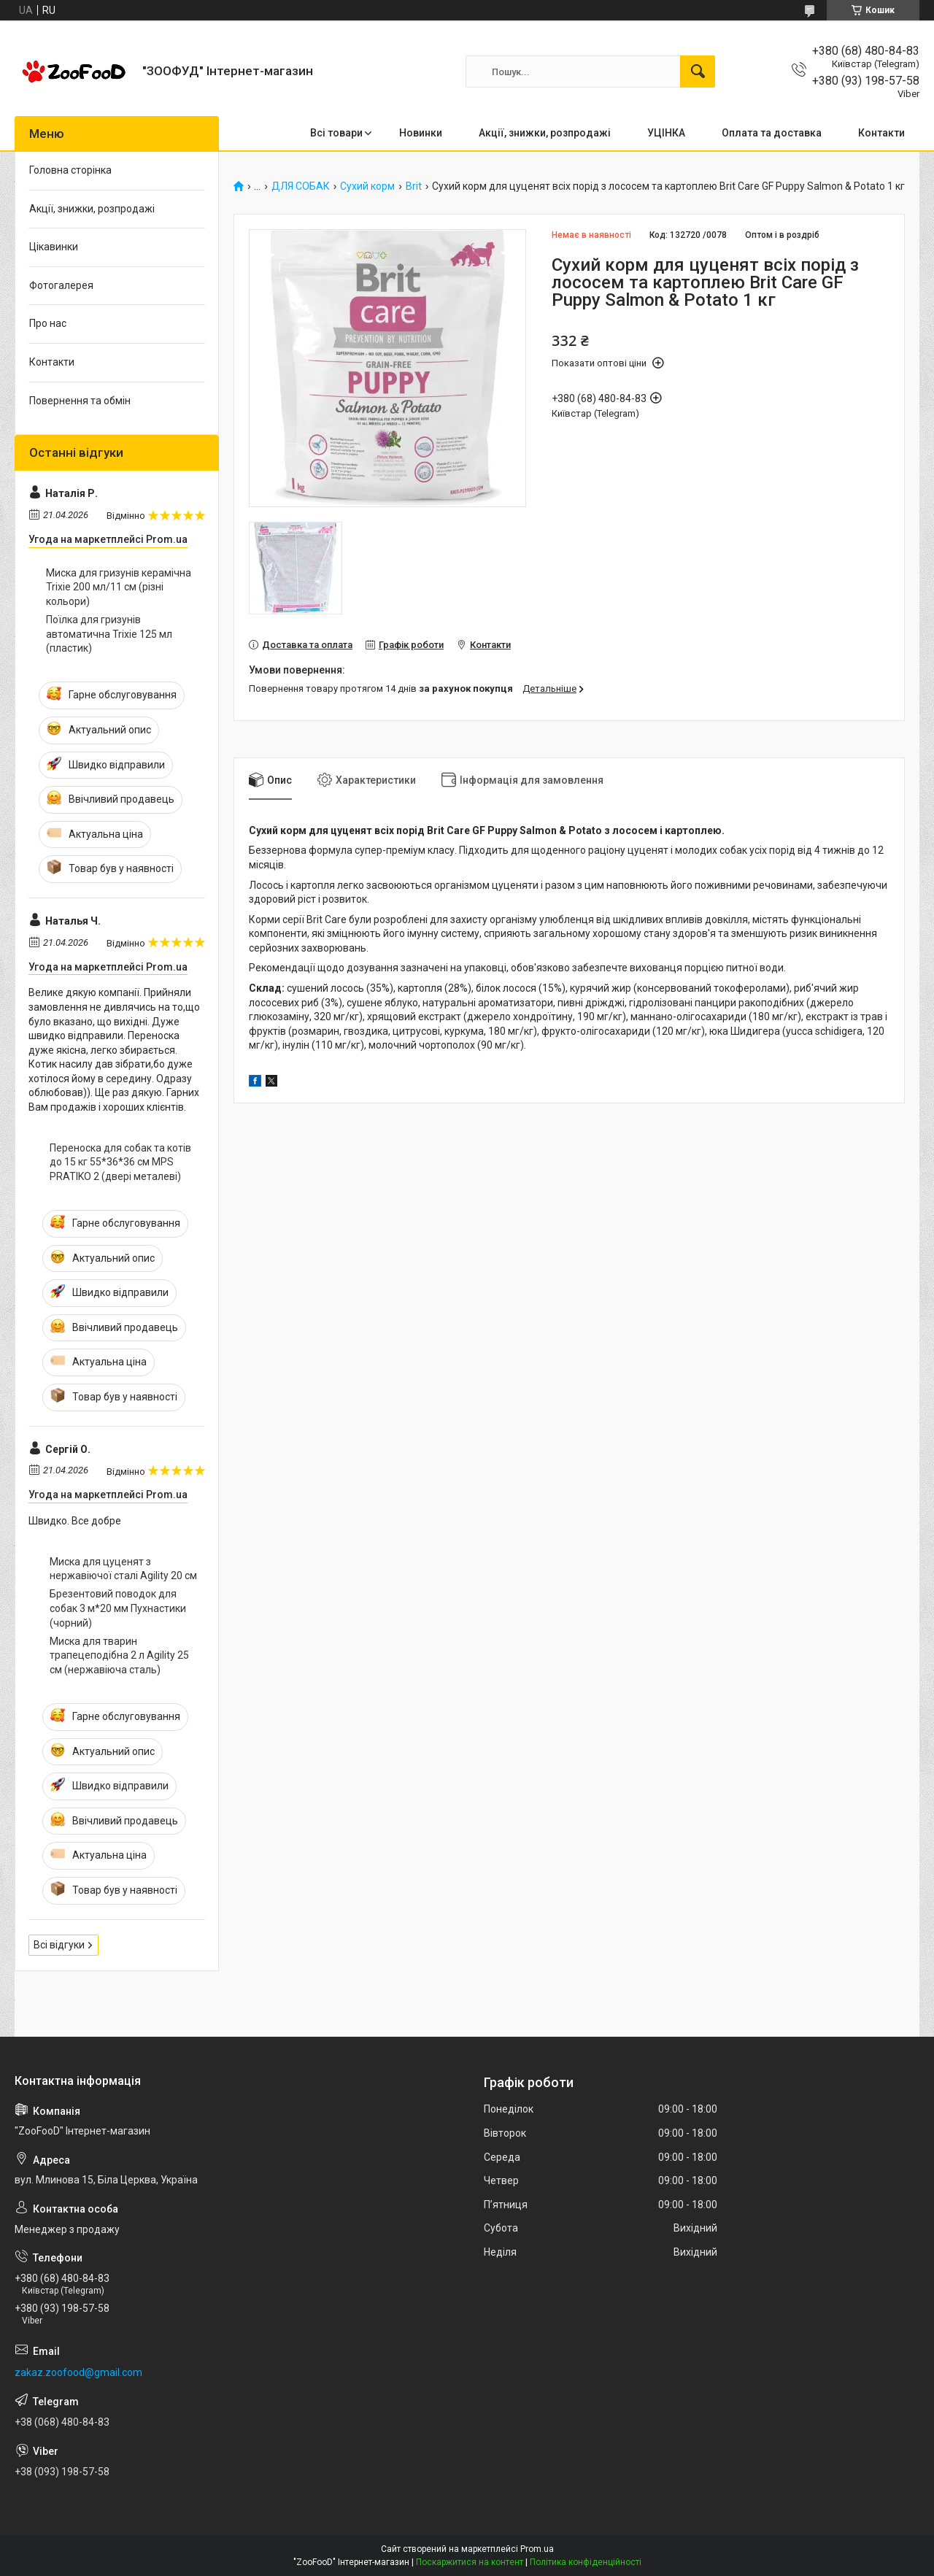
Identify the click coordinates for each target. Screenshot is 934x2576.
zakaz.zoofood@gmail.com (78, 2372)
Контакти (881, 133)
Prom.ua (537, 2549)
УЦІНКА (666, 133)
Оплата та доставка (772, 133)
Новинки (420, 133)
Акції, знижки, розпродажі (545, 133)
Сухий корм (367, 186)
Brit (414, 186)
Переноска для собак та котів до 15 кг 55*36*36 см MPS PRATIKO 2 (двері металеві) (120, 1162)
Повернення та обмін (80, 400)
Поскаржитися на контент (469, 2562)
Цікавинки (53, 246)
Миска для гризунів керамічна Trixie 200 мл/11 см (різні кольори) (118, 587)
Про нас (47, 323)
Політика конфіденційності (585, 2562)
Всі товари (336, 133)
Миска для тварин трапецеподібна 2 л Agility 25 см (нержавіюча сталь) (119, 1655)
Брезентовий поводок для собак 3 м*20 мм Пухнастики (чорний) (118, 1608)
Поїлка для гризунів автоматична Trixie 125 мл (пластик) (109, 634)
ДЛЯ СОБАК (300, 186)
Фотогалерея (61, 285)
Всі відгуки (59, 1945)
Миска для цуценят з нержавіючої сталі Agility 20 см (123, 1569)
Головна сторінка (70, 170)
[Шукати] (697, 71)
